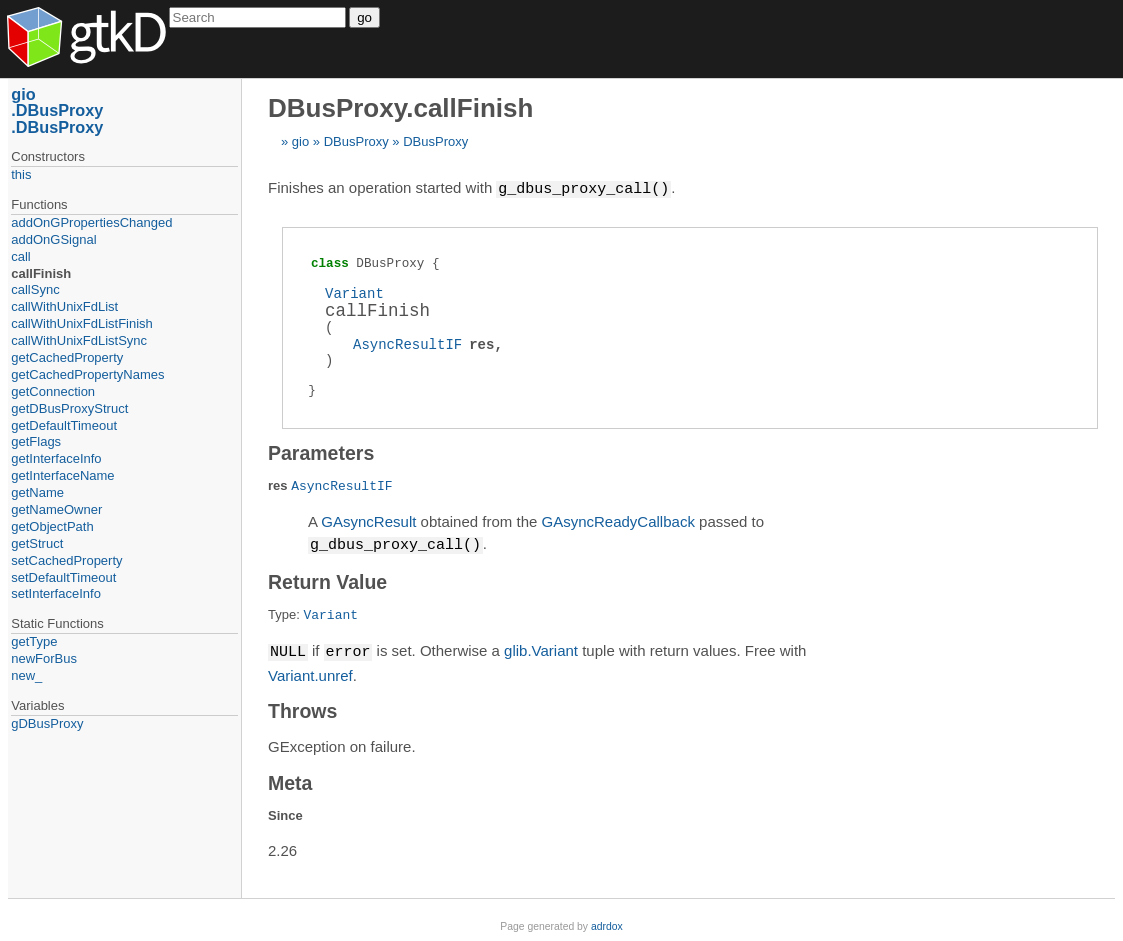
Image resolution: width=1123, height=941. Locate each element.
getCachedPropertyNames (87, 374)
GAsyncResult (368, 520)
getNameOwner (56, 509)
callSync (35, 289)
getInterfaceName (62, 475)
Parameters (321, 452)
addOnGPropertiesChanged (91, 222)
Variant (354, 292)
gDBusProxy (47, 723)
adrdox (607, 923)
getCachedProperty (67, 357)
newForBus (44, 658)
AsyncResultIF (407, 343)
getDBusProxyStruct (69, 408)
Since (285, 812)
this (21, 174)
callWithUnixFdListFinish (82, 323)
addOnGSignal (53, 239)
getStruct (37, 543)
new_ (26, 675)
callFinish (41, 273)
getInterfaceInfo (56, 458)
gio (300, 141)
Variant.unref (310, 672)
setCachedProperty (66, 560)
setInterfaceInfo (56, 593)
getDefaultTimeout (64, 425)
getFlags (36, 441)
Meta (290, 780)
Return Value (327, 580)
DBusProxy (356, 141)
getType (34, 641)
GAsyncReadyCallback (617, 520)
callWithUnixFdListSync (79, 340)
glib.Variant (541, 649)
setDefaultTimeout (63, 577)
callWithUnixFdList (64, 306)
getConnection (53, 391)
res (481, 343)
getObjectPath (52, 526)
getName (37, 492)
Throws (302, 708)
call (21, 256)
